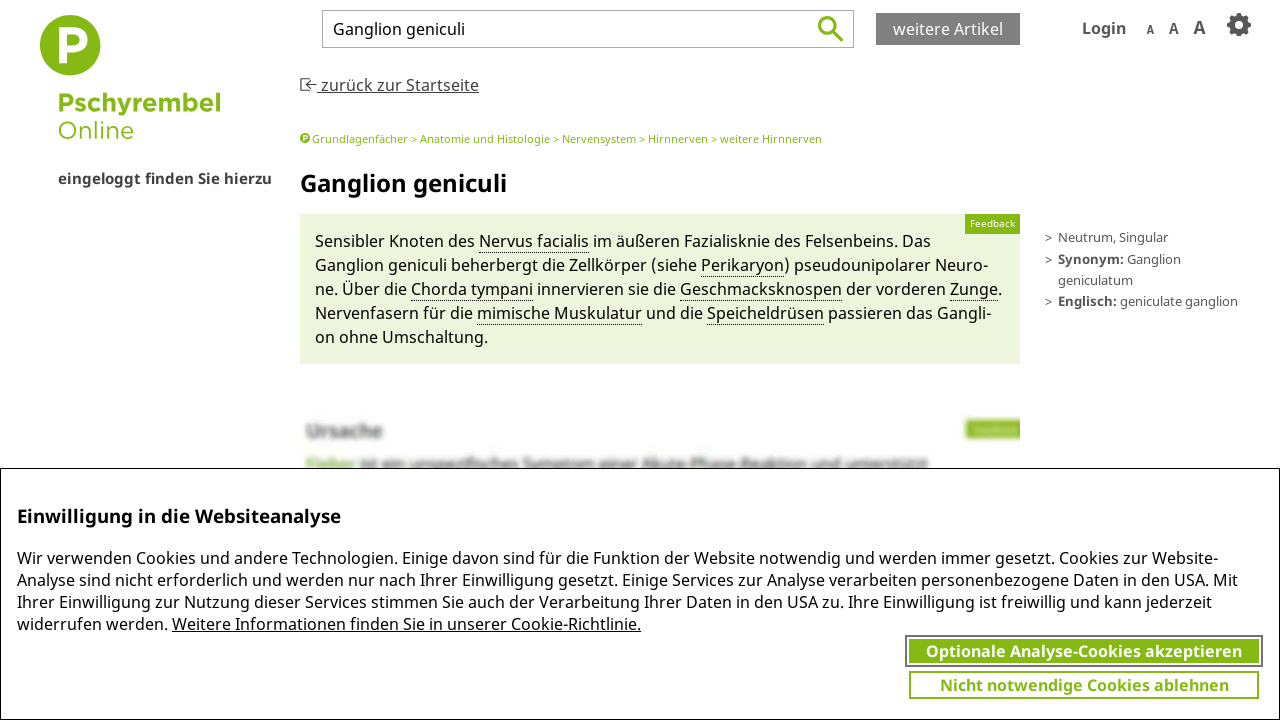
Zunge (974, 289)
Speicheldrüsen (765, 313)
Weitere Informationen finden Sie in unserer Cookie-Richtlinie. (406, 624)
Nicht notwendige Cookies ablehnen (1084, 685)
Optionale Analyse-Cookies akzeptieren (1084, 651)
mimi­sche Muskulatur (559, 313)
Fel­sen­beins (849, 241)
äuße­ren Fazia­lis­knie (693, 241)
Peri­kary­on (742, 265)
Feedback (992, 223)
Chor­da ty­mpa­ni (472, 289)
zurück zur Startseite (389, 85)
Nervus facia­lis (534, 241)
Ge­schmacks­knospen (761, 289)
